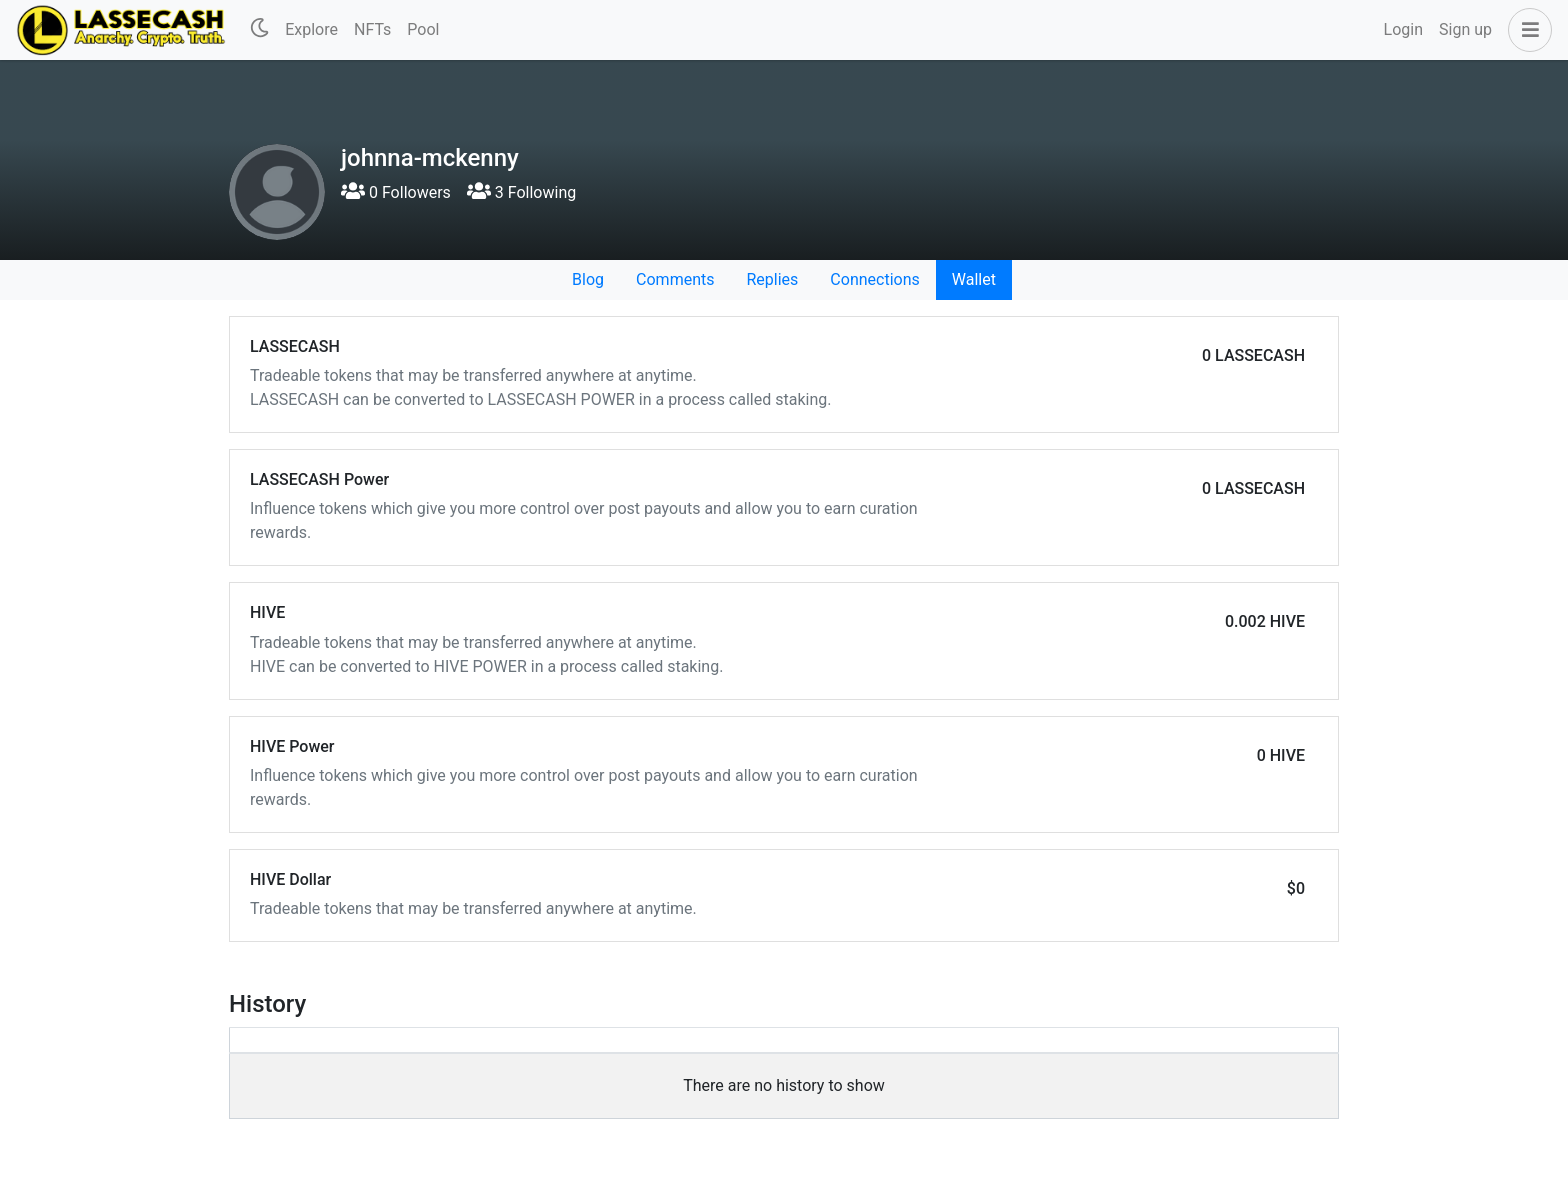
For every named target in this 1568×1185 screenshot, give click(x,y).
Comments (675, 279)
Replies (772, 279)
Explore (311, 29)
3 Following (521, 192)
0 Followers (396, 192)
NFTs (372, 29)
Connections (874, 279)
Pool (423, 29)
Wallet (974, 279)
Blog (588, 279)
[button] (1526, 30)
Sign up (1465, 29)
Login (1403, 29)
